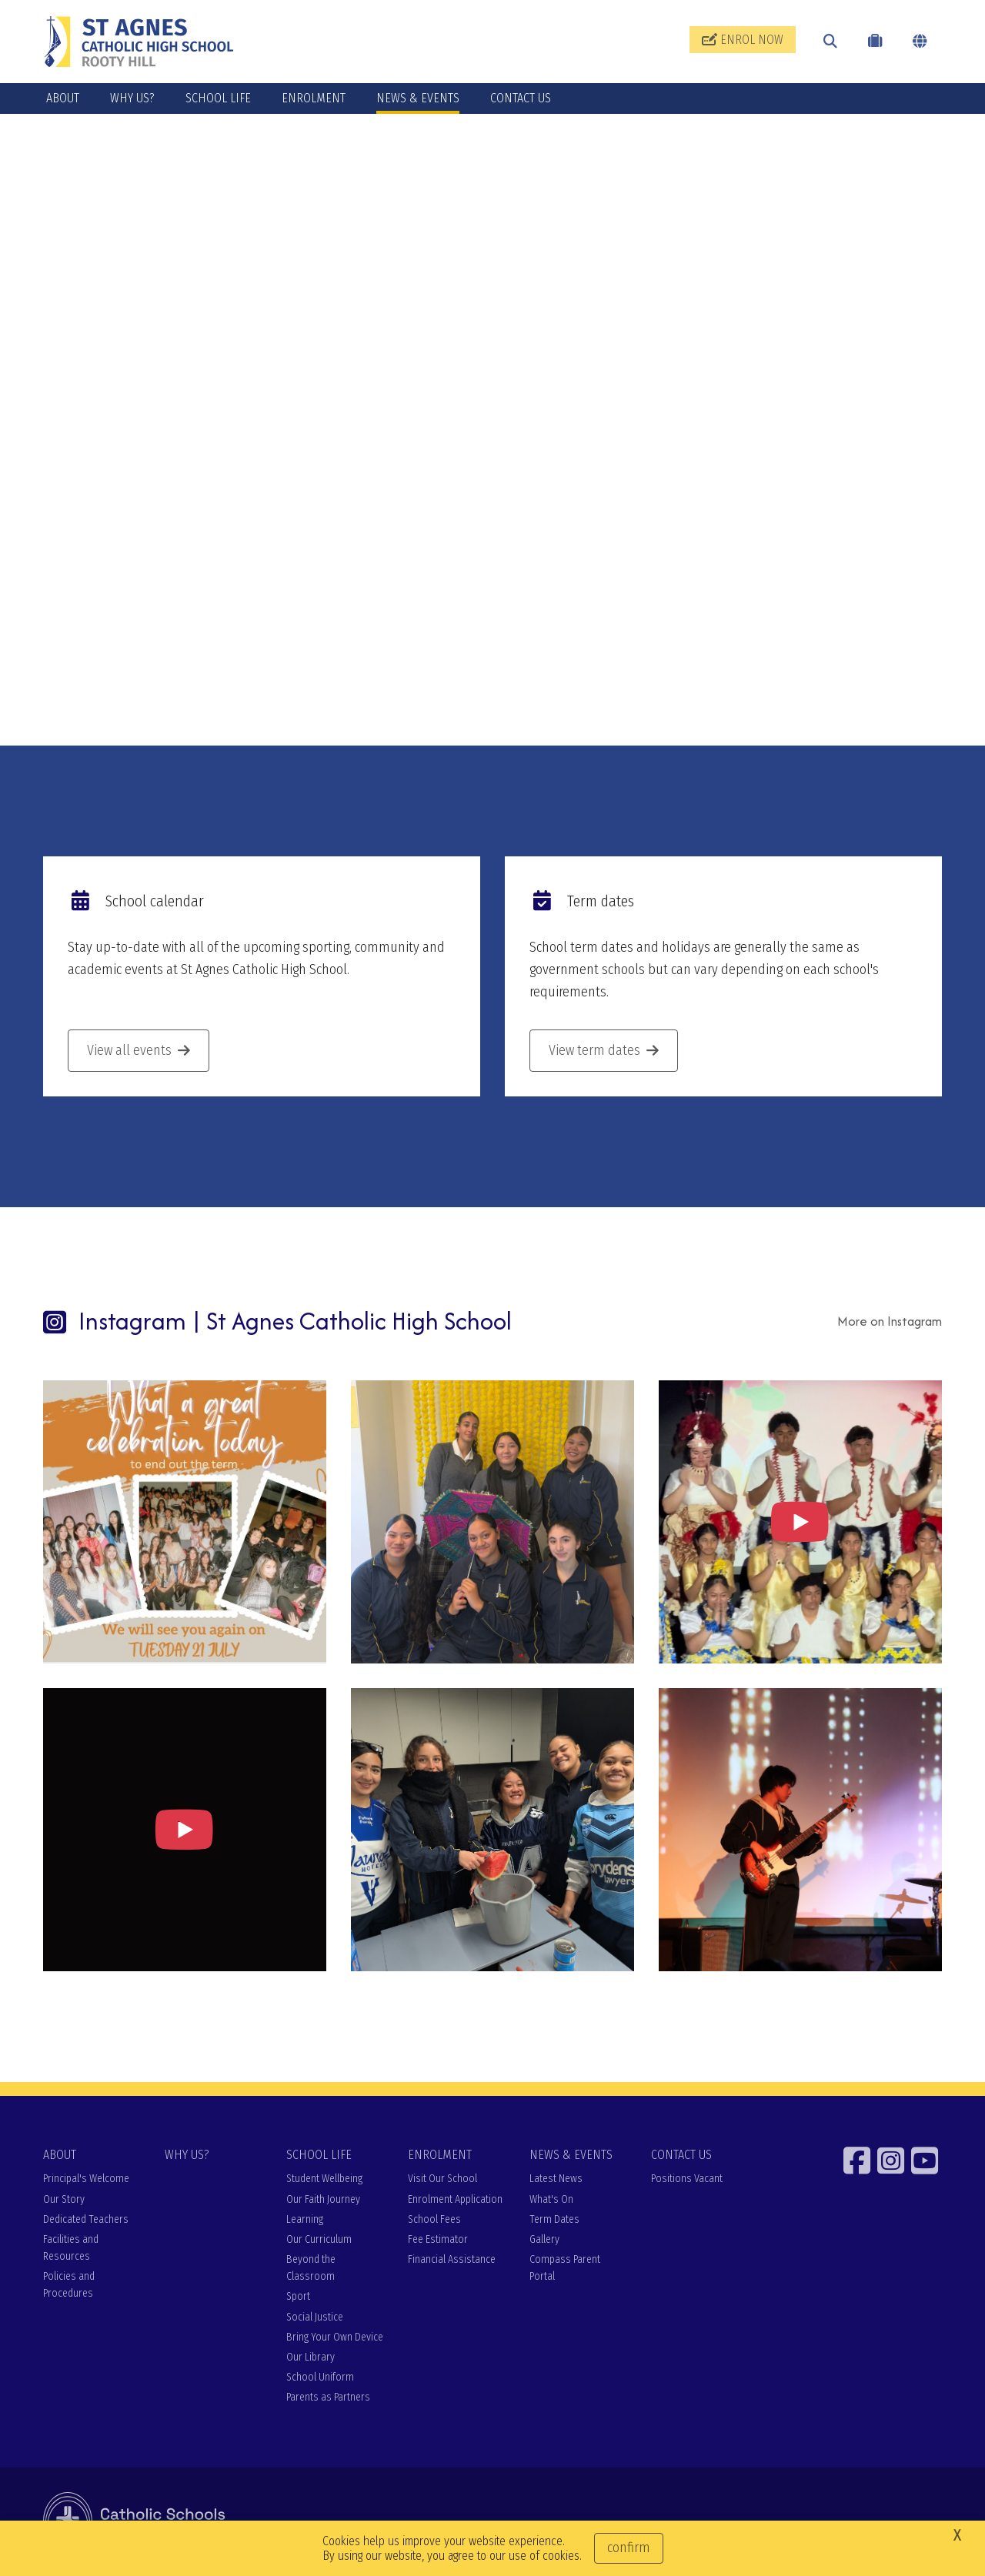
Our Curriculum (319, 2240)
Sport (298, 2298)
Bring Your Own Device (334, 2338)
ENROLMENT (314, 98)
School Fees (434, 2220)
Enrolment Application (455, 2200)
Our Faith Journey (323, 2200)
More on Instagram (889, 1322)
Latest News (556, 2180)
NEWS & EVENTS (417, 98)
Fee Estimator (438, 2240)
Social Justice (314, 2318)
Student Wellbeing (324, 2180)
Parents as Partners (328, 2399)
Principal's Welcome (86, 2180)
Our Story (64, 2200)
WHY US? (132, 98)
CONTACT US (520, 98)
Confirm (628, 2547)
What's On (551, 2200)
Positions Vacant (687, 2180)
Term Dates (554, 2220)
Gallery (544, 2240)
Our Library (310, 2358)
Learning (304, 2220)
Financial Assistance (452, 2261)
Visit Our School (442, 2180)
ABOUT (62, 98)
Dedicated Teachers (86, 2220)
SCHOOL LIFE (218, 98)
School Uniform (320, 2379)
